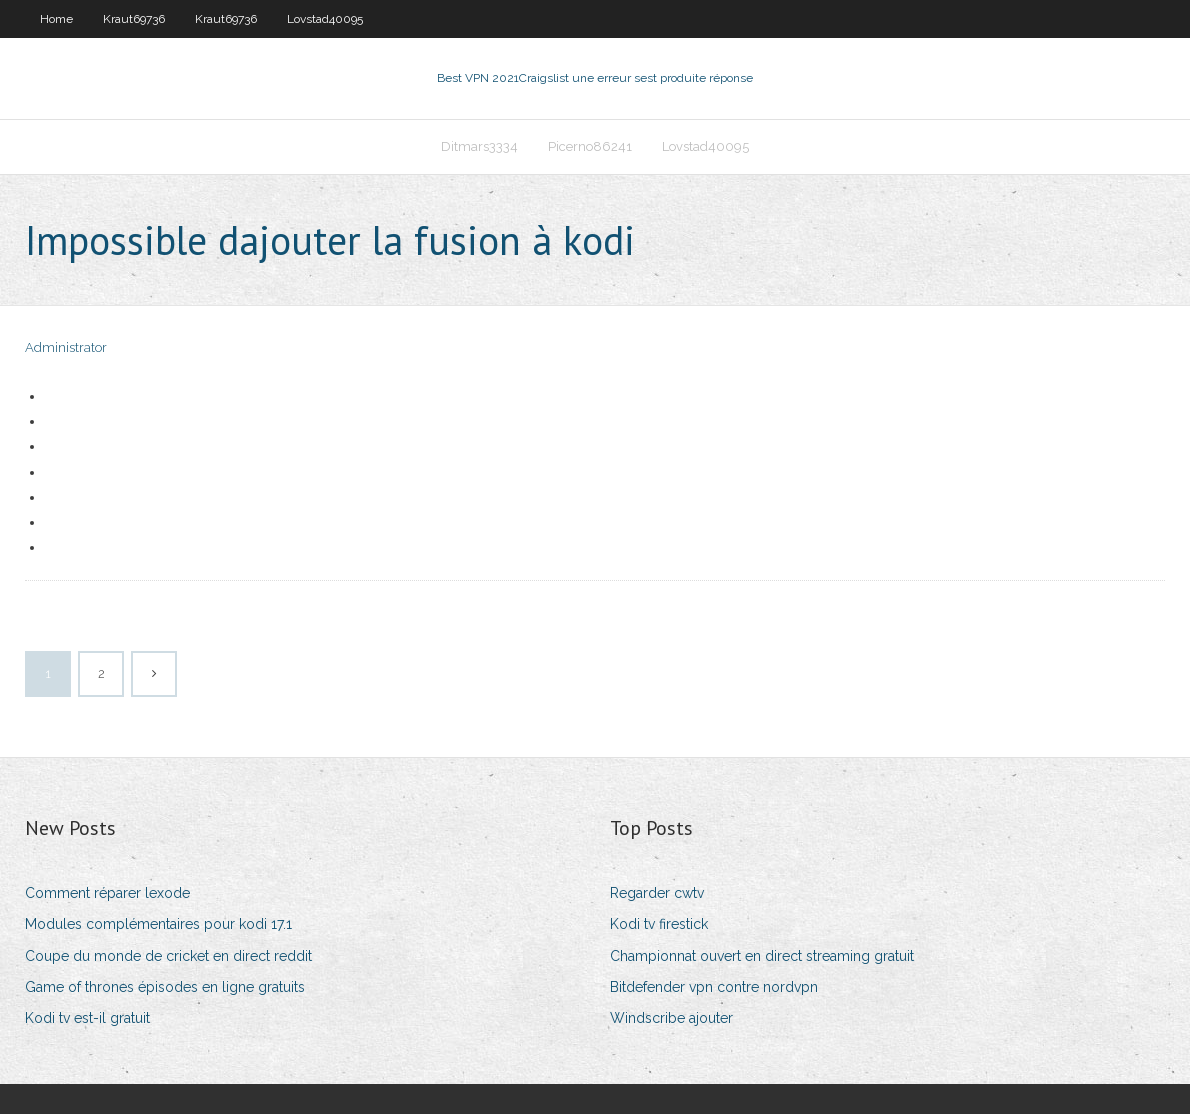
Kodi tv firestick (659, 924)
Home (56, 19)
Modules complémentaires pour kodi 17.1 (158, 924)
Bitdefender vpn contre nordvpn (714, 987)
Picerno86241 (590, 146)
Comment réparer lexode (107, 893)
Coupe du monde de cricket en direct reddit (168, 956)
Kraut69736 (134, 19)
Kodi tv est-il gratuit (87, 1018)
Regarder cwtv (657, 893)
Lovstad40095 (325, 19)
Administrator (66, 347)
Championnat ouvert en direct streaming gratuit (762, 956)
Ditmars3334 (479, 146)
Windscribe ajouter (671, 1018)
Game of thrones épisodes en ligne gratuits (165, 987)
